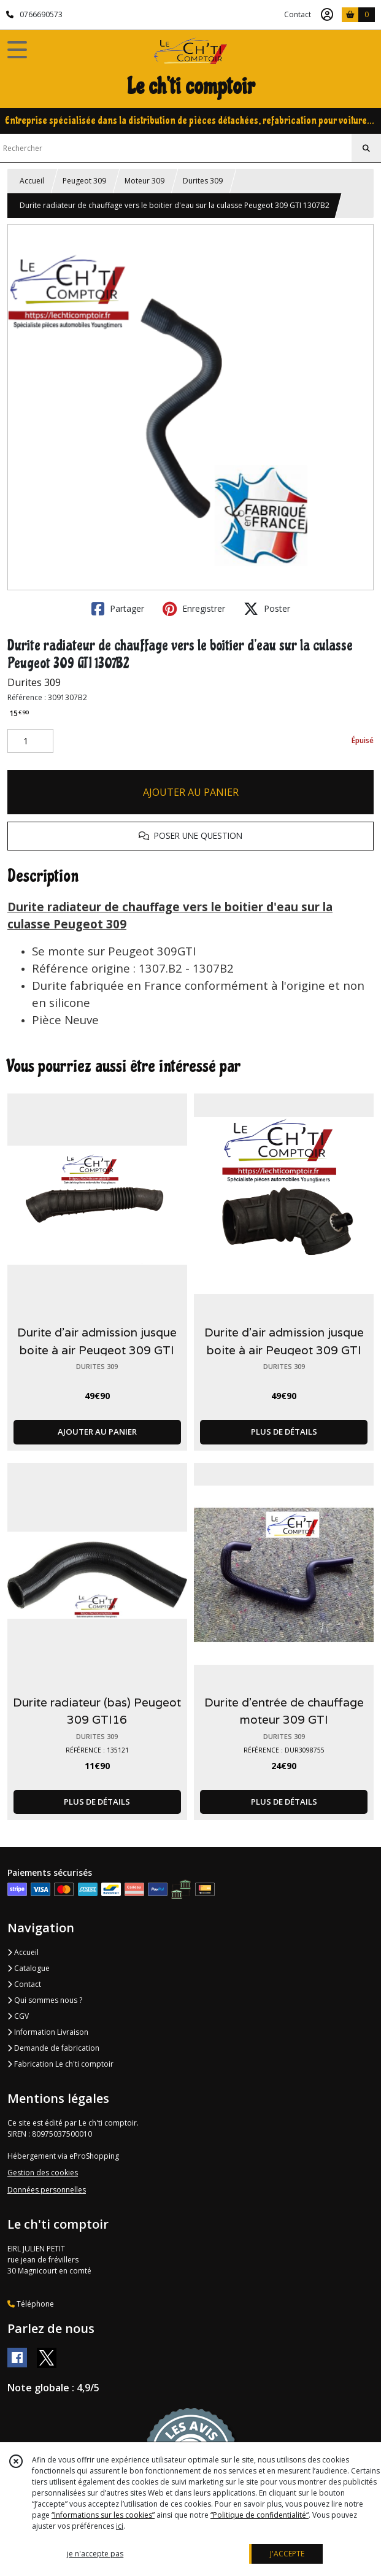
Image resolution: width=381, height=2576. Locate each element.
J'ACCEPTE (287, 2553)
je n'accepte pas (95, 2553)
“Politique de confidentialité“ (259, 2515)
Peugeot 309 (84, 180)
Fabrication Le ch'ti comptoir (60, 2064)
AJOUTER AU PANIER (191, 792)
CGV (18, 2016)
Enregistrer (194, 608)
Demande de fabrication (53, 2048)
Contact (297, 14)
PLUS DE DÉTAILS (284, 1431)
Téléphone (30, 2304)
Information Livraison (47, 2032)
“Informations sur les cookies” (103, 2515)
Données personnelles (46, 2190)
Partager (117, 608)
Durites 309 (203, 180)
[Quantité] (30, 741)
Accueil (32, 180)
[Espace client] (327, 14)
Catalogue (28, 1968)
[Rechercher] (366, 148)
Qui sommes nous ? (44, 2000)
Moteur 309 (144, 180)
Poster (267, 608)
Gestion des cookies (42, 2172)
